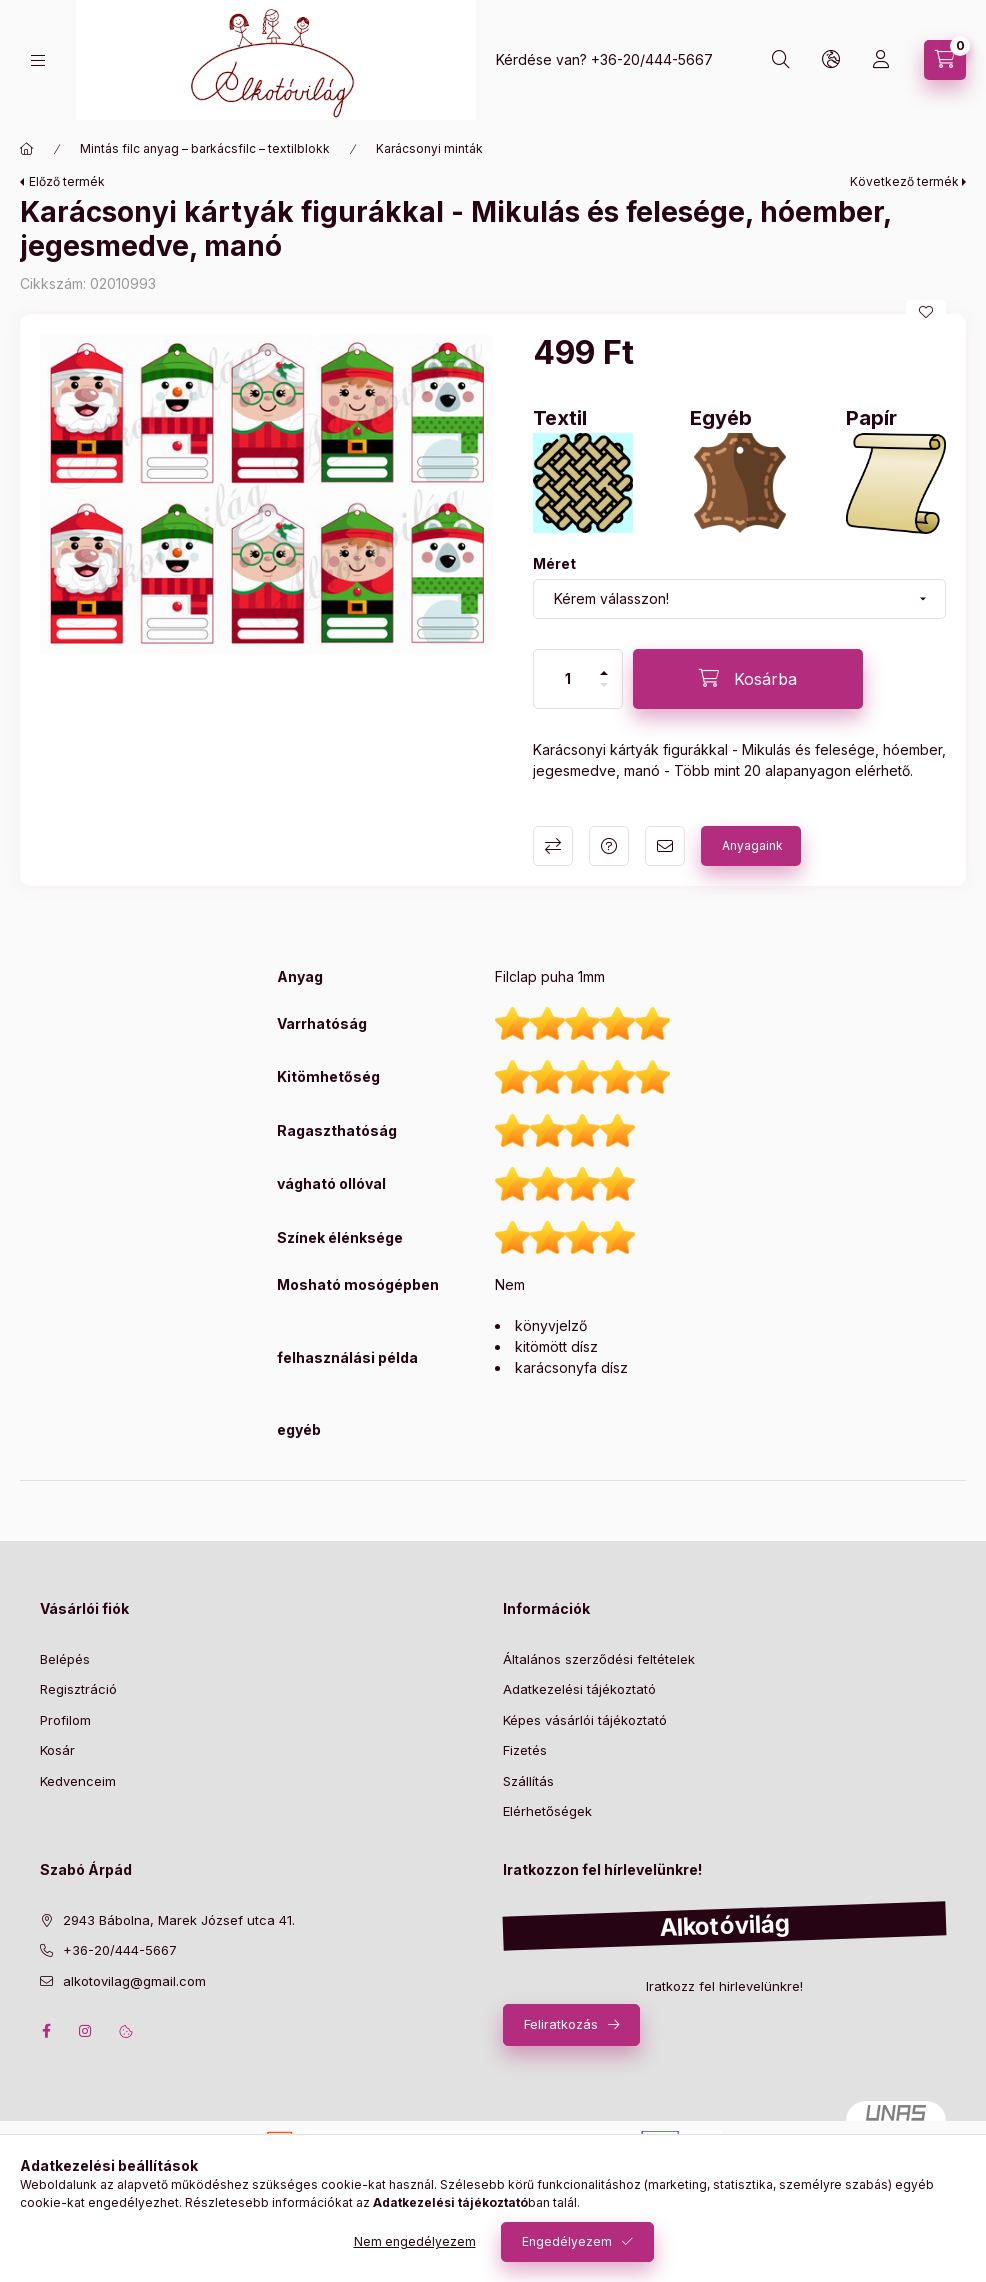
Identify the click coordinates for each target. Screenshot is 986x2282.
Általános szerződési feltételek (599, 1659)
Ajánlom (665, 846)
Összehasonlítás (553, 846)
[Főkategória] (27, 149)
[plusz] (604, 673)
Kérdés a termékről (609, 846)
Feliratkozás (561, 2024)
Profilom (65, 1720)
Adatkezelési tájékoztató (579, 1689)
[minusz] (604, 685)
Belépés (65, 1659)
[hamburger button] (38, 60)
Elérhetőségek (547, 1811)
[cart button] (945, 60)
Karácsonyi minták (429, 148)
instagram (86, 2031)
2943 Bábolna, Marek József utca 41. (179, 1920)
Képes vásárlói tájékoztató (585, 1720)
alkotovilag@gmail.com (134, 1981)
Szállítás (528, 1781)
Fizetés (525, 1750)
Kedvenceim (78, 1781)
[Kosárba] (748, 679)
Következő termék (904, 181)
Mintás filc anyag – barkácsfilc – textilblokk (205, 148)
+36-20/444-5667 (652, 59)
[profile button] (881, 60)
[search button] (781, 60)
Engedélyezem (567, 2241)
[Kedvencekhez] (926, 312)
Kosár (57, 1750)
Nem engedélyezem (415, 2241)
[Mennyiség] (568, 679)
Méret (554, 563)
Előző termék (67, 181)
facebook (46, 2031)
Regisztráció (78, 1689)
